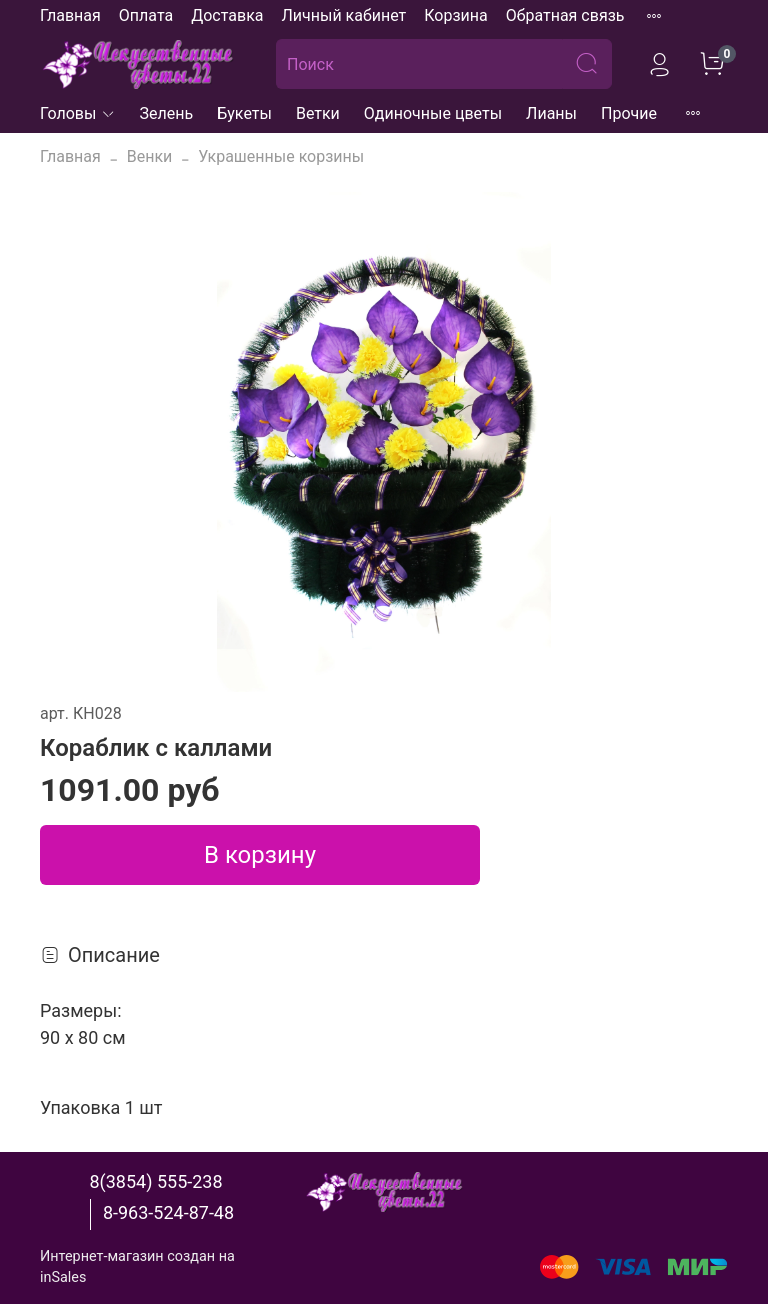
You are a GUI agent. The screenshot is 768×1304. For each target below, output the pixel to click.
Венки (150, 156)
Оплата (146, 15)
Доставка (227, 15)
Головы (78, 113)
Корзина (455, 15)
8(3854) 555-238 (155, 1181)
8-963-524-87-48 (168, 1212)
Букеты (244, 113)
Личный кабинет (343, 15)
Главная (70, 15)
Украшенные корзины (281, 156)
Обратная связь (565, 15)
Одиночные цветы (433, 113)
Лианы (551, 113)
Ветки (318, 113)
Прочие (629, 113)
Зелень (167, 113)
